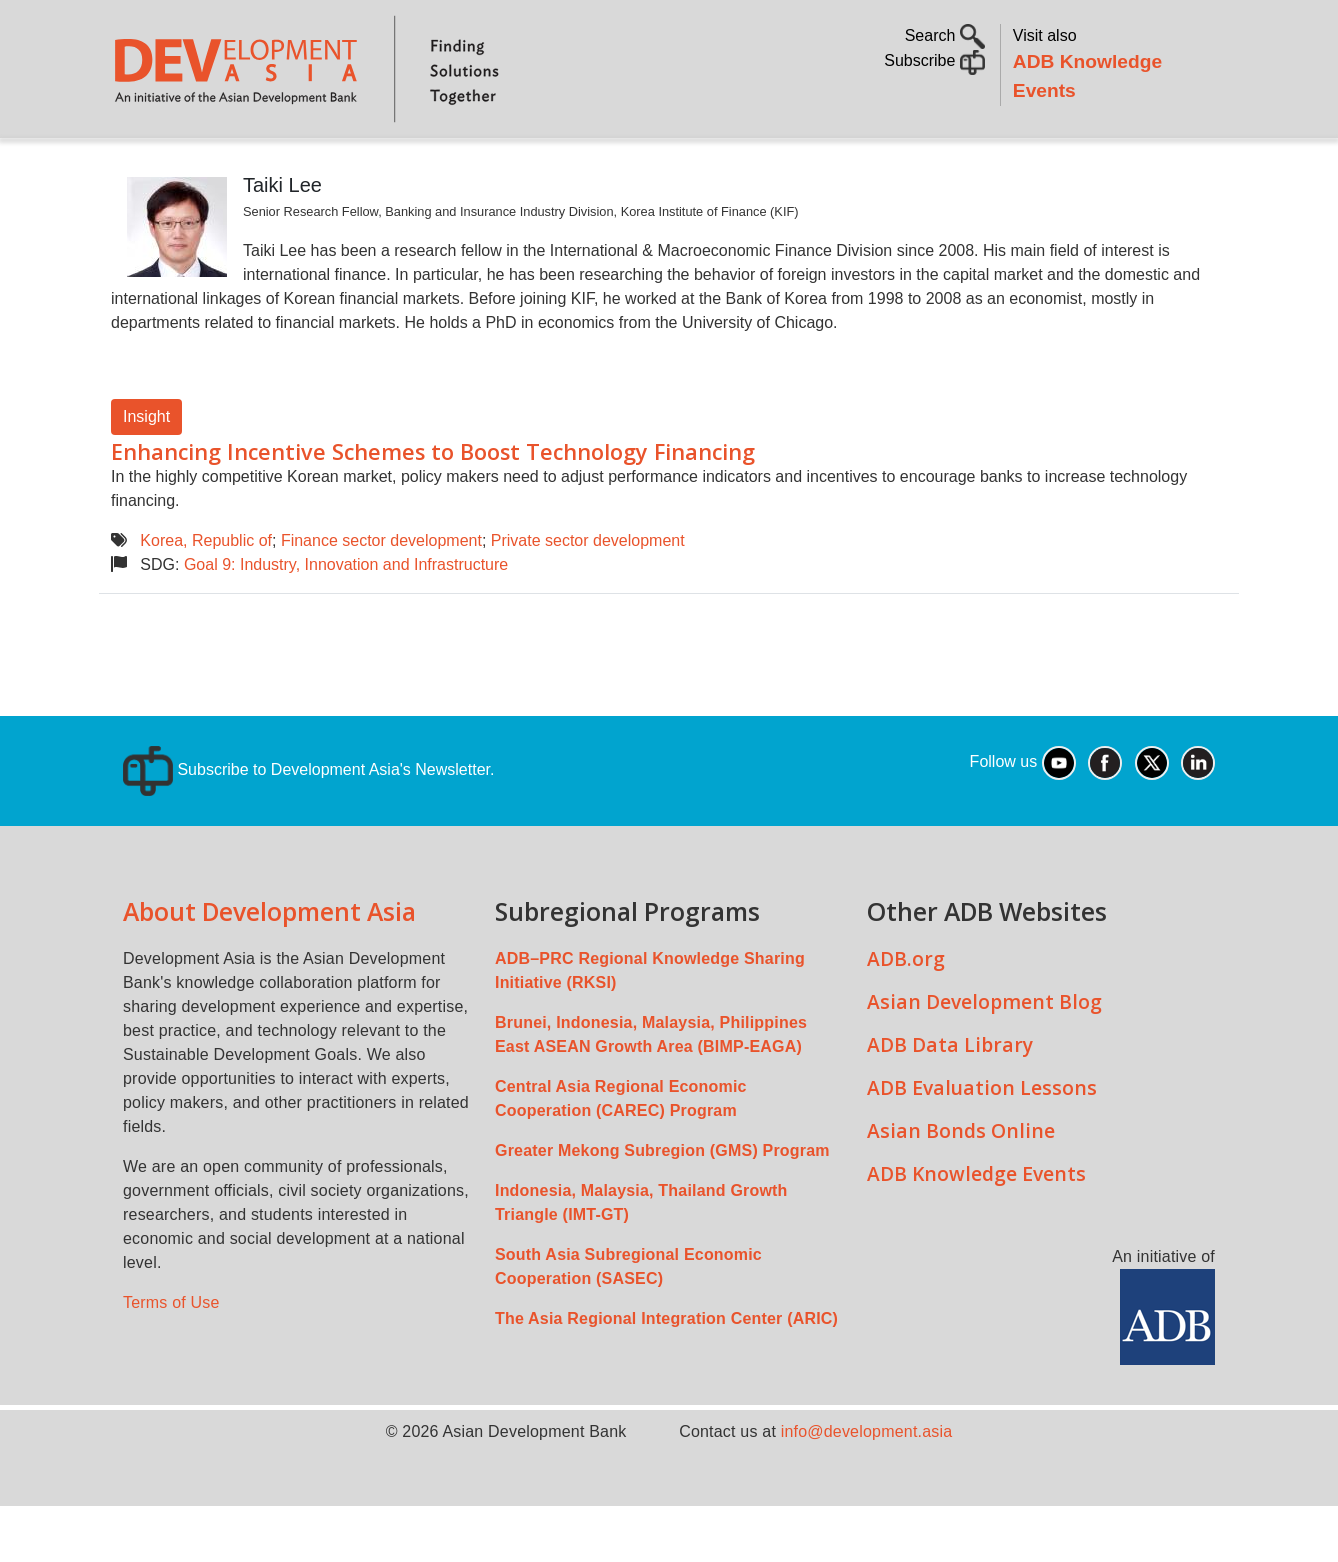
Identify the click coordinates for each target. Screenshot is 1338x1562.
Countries (427, 165)
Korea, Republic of (206, 596)
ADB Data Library (950, 1100)
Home (140, 166)
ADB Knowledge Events (976, 1229)
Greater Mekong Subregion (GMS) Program (662, 1206)
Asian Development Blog (984, 1057)
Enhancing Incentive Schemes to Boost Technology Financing (433, 507)
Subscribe (934, 60)
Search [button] (945, 35)
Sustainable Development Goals (646, 165)
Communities (1003, 165)
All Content (870, 165)
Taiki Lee (282, 241)
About (216, 165)
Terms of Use (171, 1358)
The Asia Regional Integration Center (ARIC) (666, 1374)
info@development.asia (867, 1487)
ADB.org (906, 1014)
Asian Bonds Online (961, 1186)
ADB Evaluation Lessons (982, 1143)
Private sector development (588, 596)
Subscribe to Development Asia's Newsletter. (308, 825)
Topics (304, 165)
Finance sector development (381, 596)
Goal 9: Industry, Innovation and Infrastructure (346, 620)
